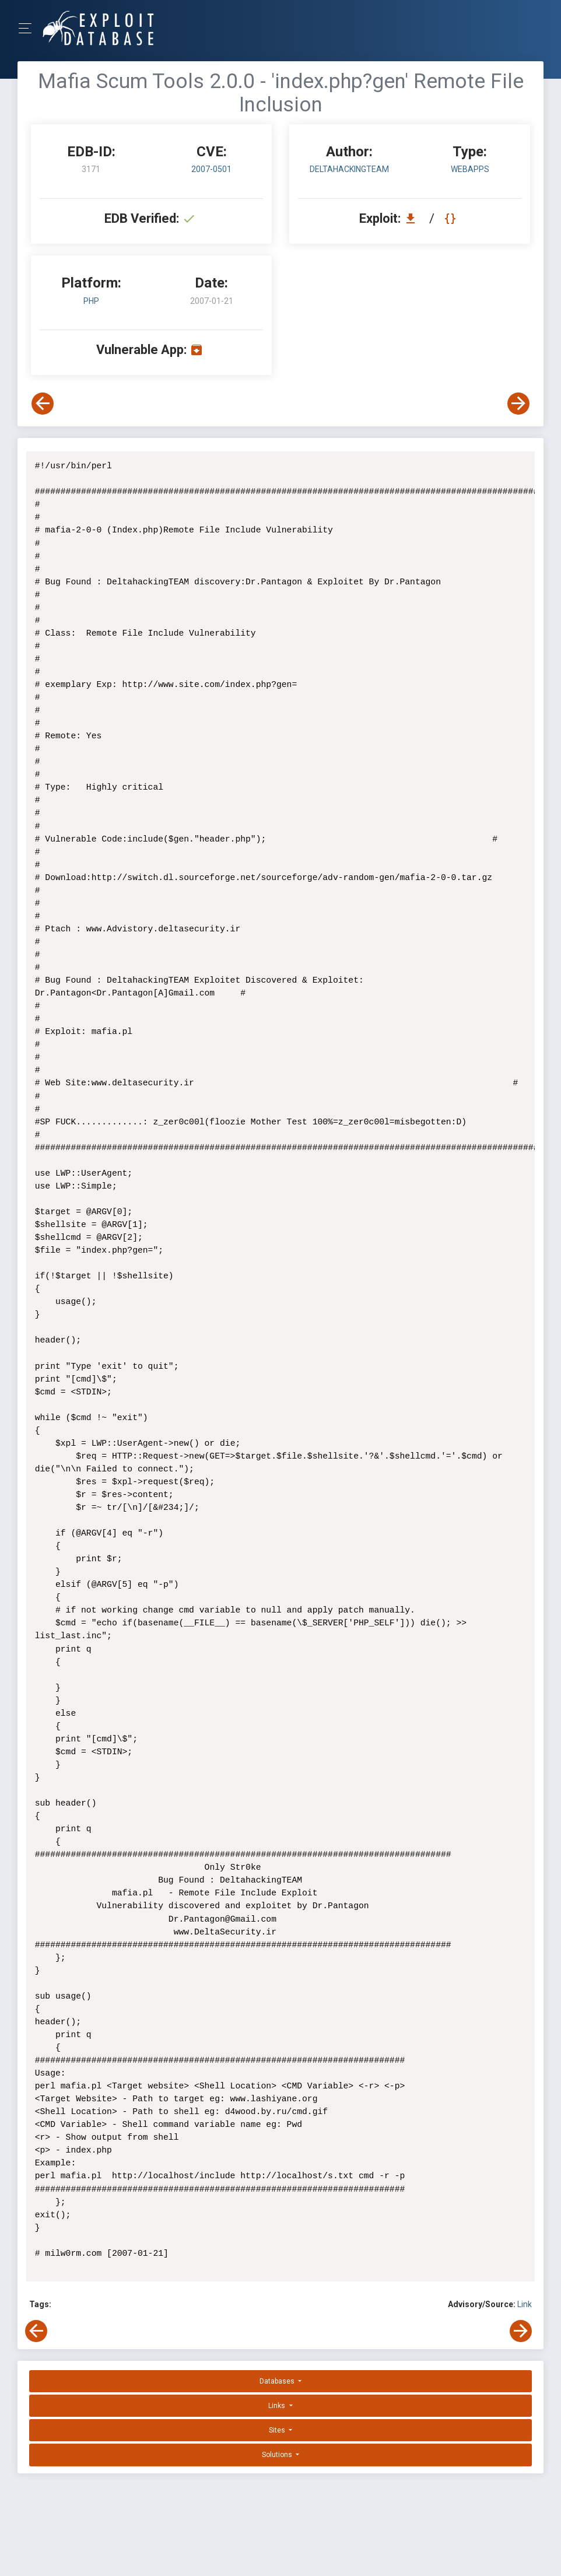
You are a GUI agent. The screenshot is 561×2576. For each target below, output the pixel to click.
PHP (91, 301)
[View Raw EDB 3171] (451, 218)
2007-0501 (211, 169)
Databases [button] (278, 2381)
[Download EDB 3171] (413, 218)
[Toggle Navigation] (29, 28)
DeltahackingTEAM (349, 169)
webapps (470, 169)
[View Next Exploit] (518, 403)
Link (524, 2304)
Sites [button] (278, 2430)
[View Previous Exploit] (42, 403)
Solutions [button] (278, 2455)
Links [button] (277, 2406)
